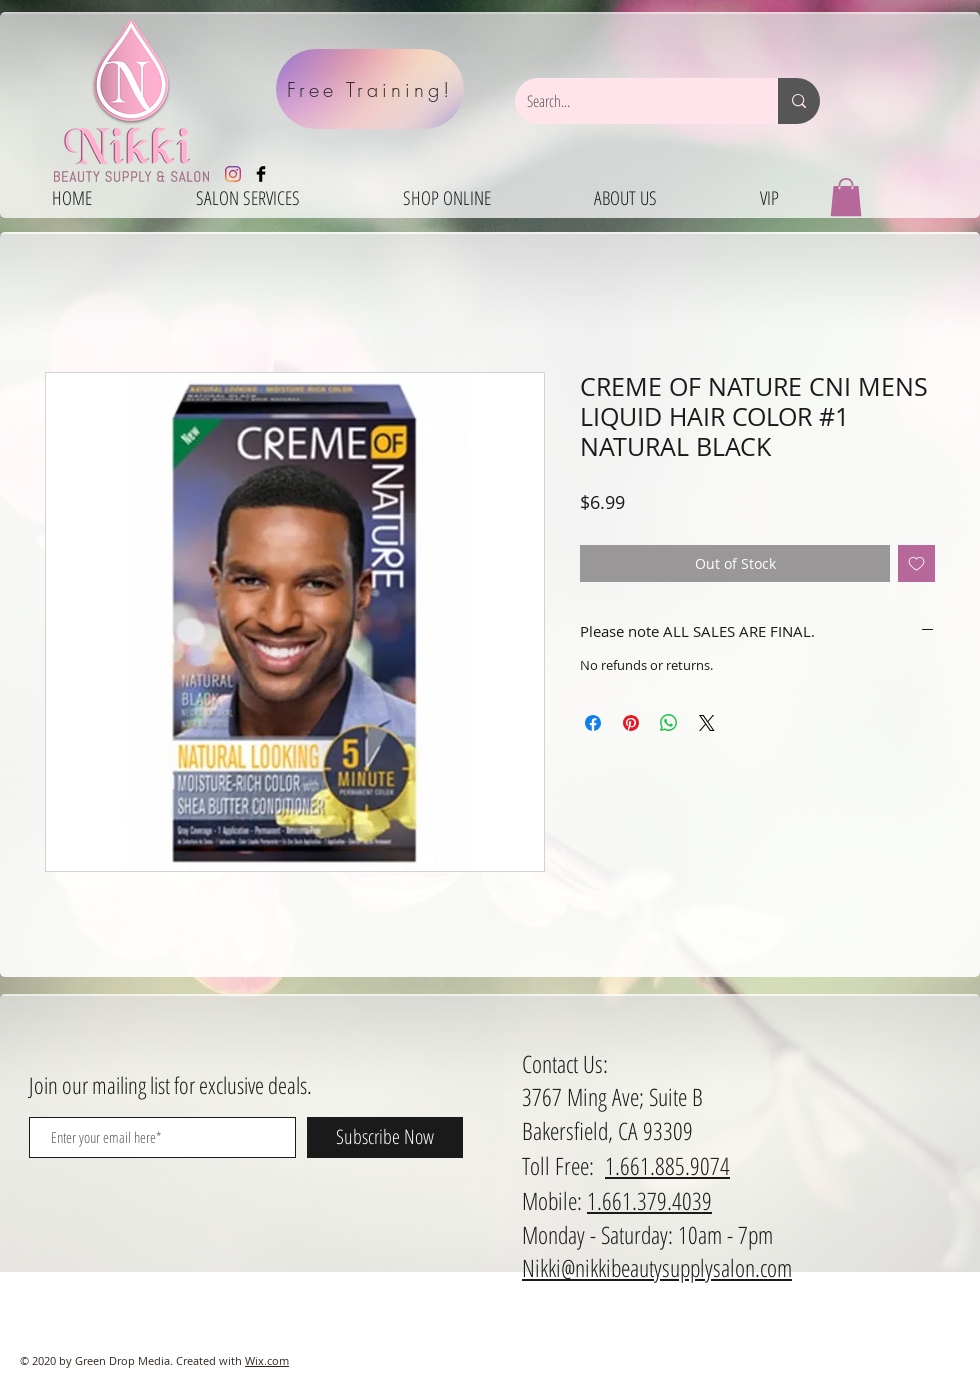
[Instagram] (233, 174)
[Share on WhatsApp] (669, 723)
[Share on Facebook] (593, 723)
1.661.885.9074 (667, 1165)
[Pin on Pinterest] (631, 723)
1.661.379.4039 (649, 1200)
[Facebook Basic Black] (261, 174)
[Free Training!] (370, 89)
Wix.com (267, 1360)
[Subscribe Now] (385, 1137)
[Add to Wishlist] (916, 563)
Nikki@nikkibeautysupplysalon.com (657, 1267)
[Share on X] (707, 723)
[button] (846, 197)
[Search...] (631, 101)
